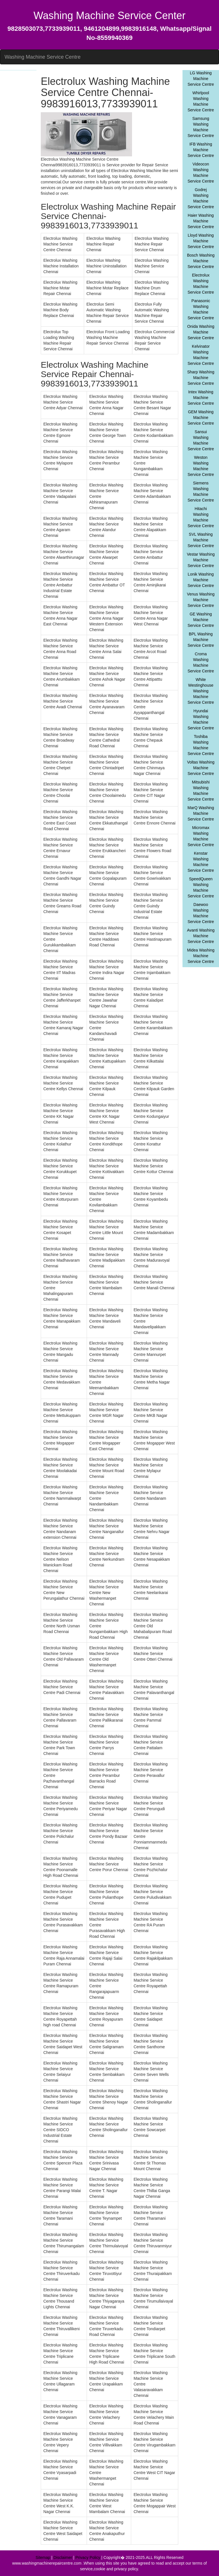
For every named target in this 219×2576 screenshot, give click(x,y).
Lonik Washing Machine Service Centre (201, 580)
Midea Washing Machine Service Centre (200, 956)
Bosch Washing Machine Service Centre (201, 261)
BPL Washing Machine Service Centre (201, 640)
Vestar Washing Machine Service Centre (201, 560)
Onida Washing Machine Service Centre (200, 332)
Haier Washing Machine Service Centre (201, 221)
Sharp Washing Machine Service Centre (200, 378)
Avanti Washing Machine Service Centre (201, 936)
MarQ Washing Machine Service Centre (201, 813)
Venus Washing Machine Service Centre (201, 600)
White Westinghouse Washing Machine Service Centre (201, 691)
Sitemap (43, 2557)
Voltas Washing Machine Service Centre (200, 768)
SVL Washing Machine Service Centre (201, 540)
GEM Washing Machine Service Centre (201, 417)
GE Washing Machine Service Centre (201, 620)
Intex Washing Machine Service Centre (201, 398)
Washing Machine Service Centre (42, 57)
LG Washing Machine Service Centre (201, 79)
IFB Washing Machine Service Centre (201, 150)
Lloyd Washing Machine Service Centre (201, 241)
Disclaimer (63, 2557)
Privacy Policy (87, 2557)
